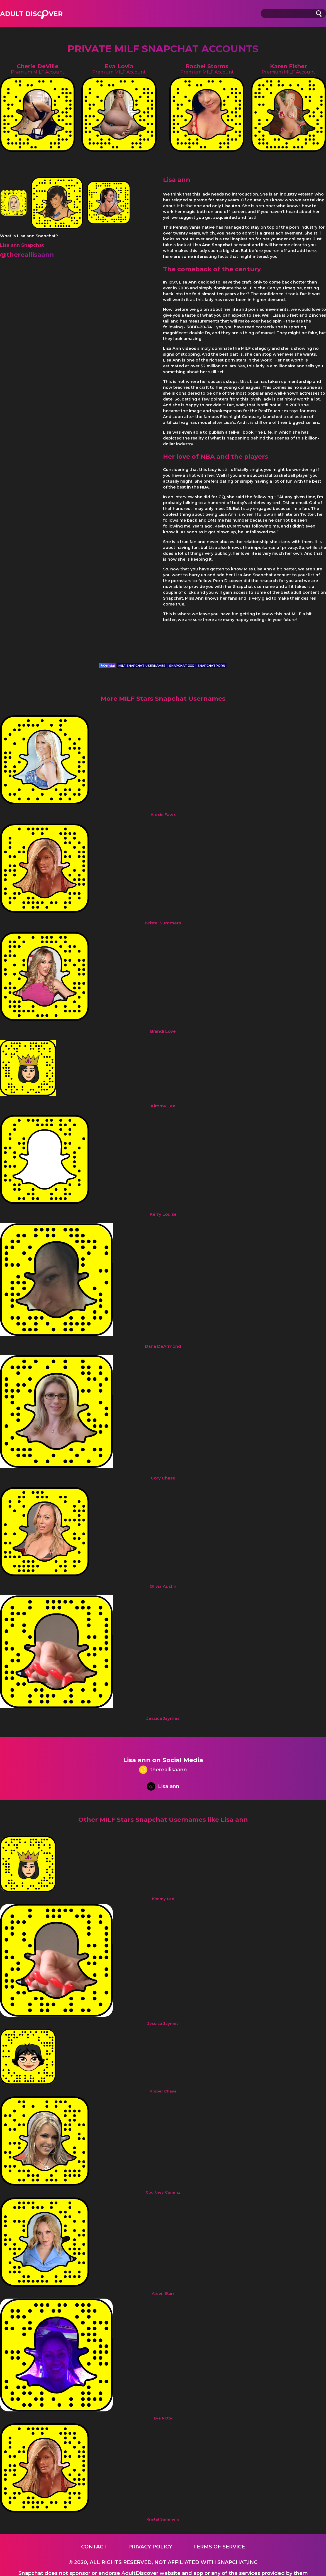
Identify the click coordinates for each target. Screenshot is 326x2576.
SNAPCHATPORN (211, 666)
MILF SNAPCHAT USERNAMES (142, 666)
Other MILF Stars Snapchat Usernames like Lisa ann (163, 1819)
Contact (94, 2547)
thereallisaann (163, 1770)
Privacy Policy (150, 2547)
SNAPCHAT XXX (181, 666)
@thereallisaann (27, 254)
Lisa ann (163, 1787)
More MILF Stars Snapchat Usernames (163, 698)
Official (107, 666)
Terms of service (219, 2547)
